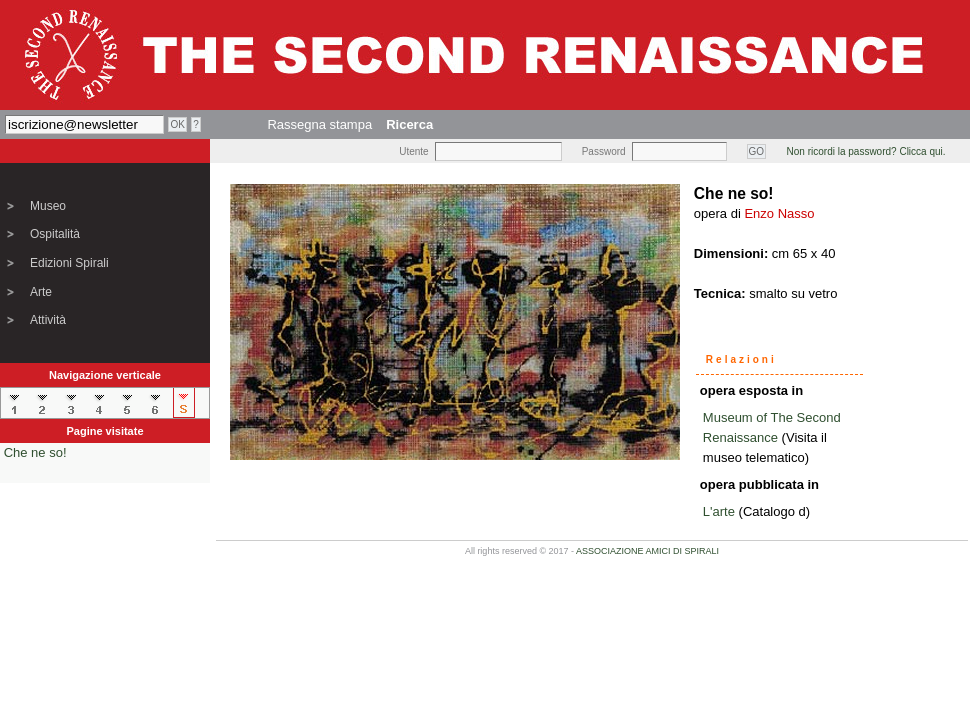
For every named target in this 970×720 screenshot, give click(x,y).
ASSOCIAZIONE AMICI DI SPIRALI (647, 551)
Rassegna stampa (319, 124)
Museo (48, 206)
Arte (41, 292)
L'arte (719, 511)
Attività (48, 320)
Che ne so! (35, 452)
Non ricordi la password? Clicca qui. (866, 151)
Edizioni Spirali (69, 263)
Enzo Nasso (779, 213)
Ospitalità (55, 234)
